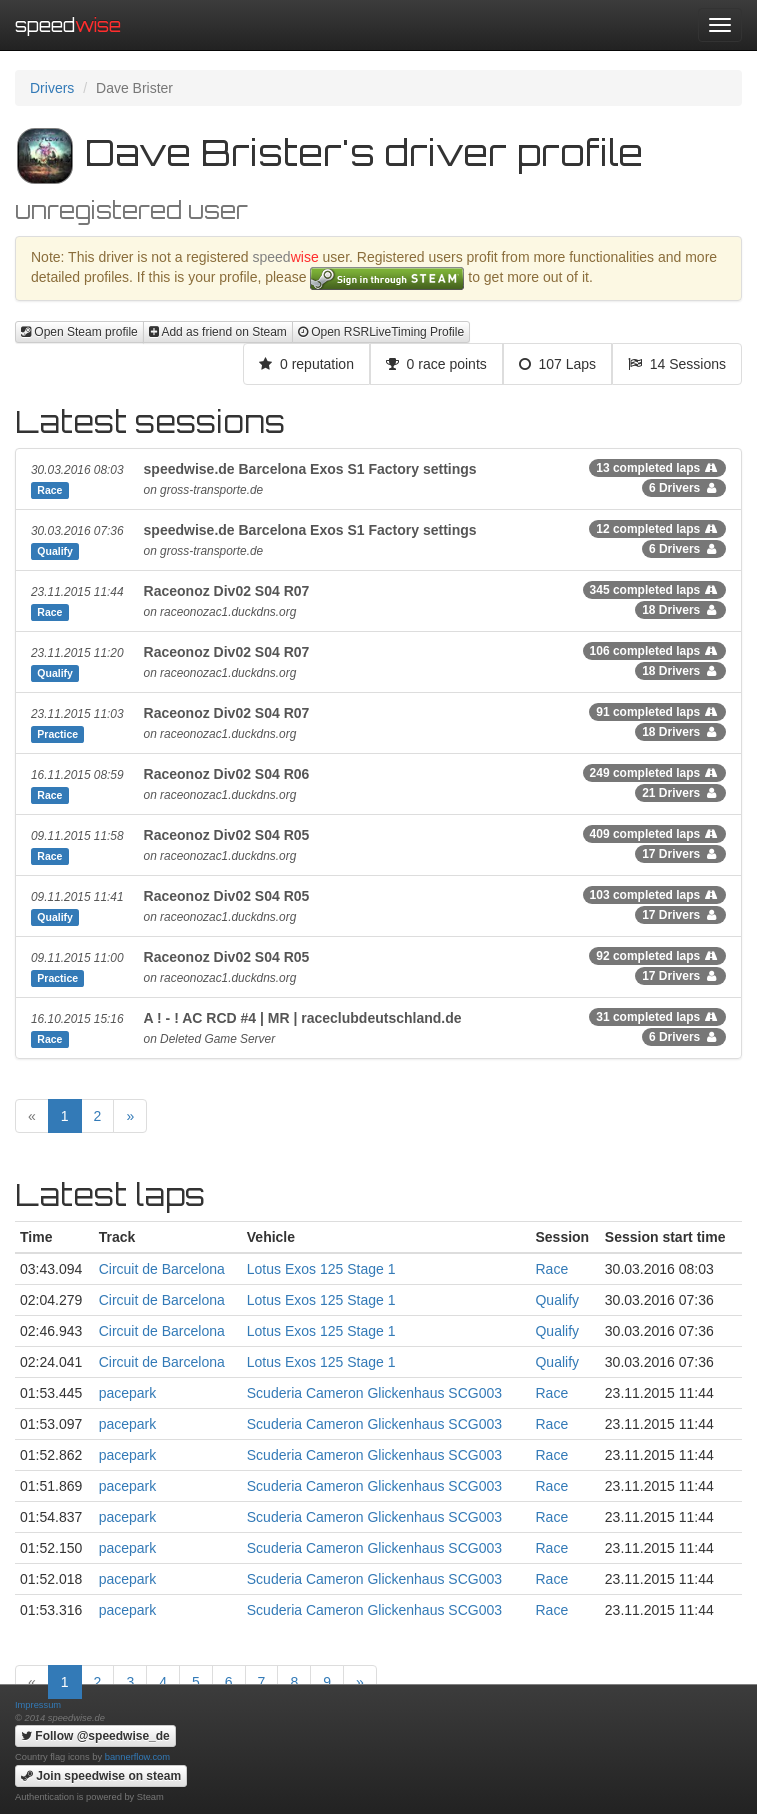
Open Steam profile (79, 332)
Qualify (557, 1300)
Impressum (38, 1705)
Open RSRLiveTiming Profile (381, 332)
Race (551, 1269)
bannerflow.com (137, 1757)
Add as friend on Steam (218, 332)
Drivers (52, 88)
